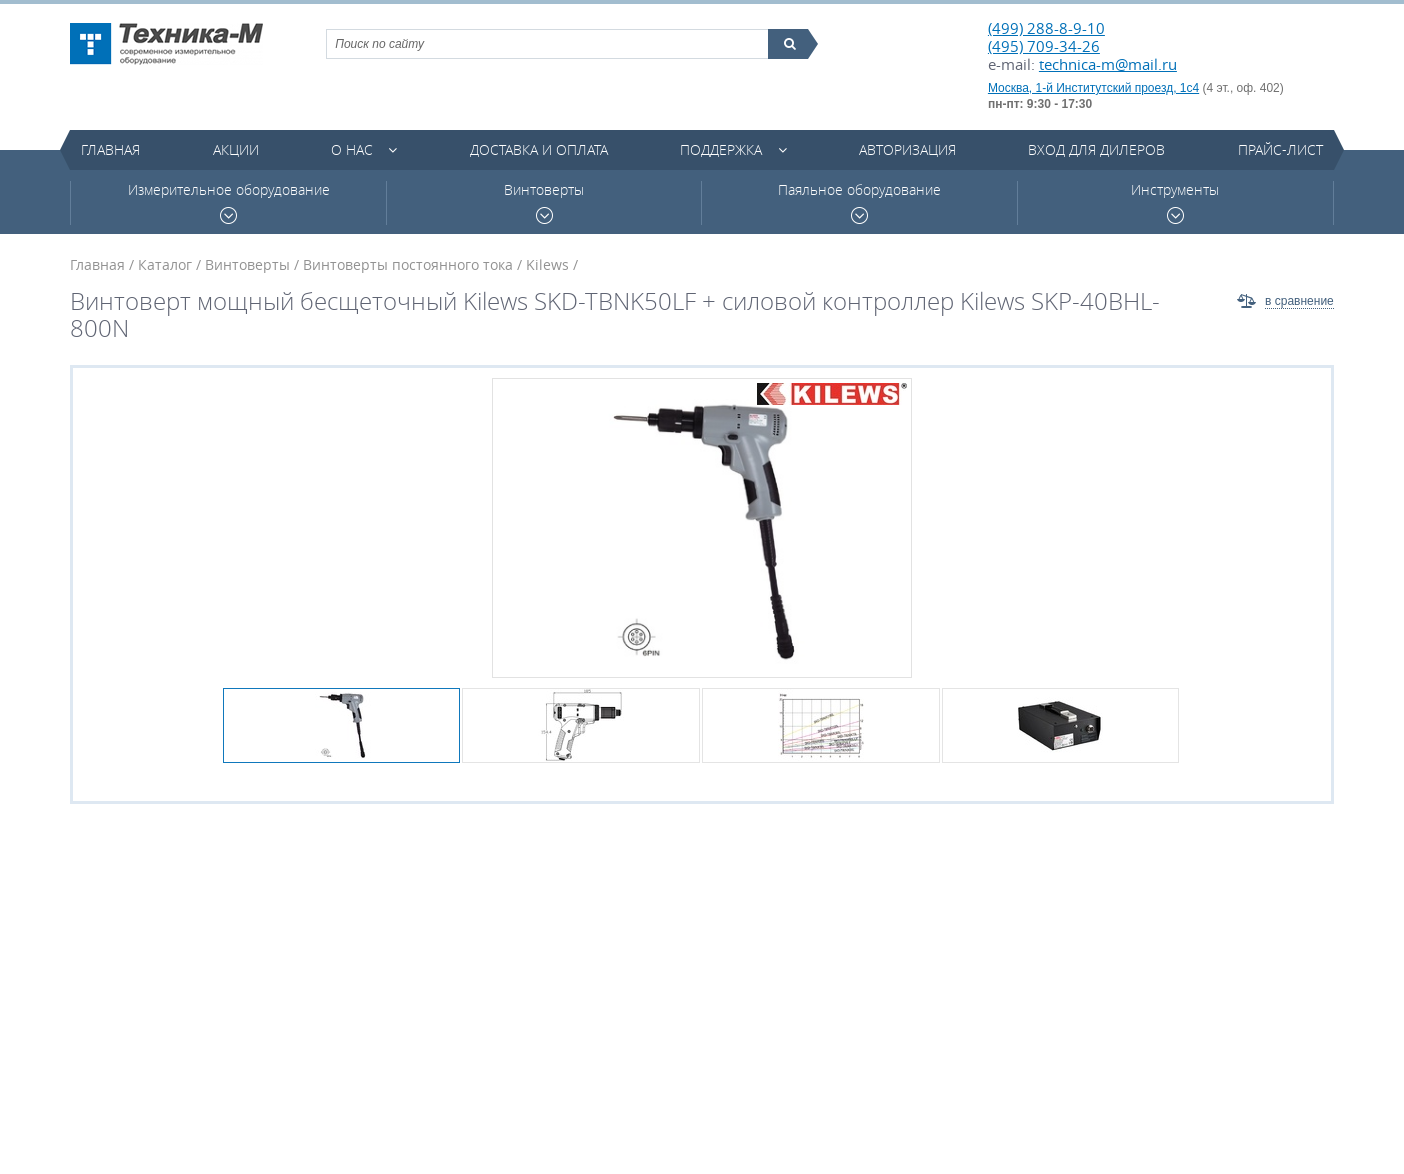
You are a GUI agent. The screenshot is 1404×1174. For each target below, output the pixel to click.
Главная (110, 149)
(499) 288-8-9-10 (1046, 28)
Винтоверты (544, 202)
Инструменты (1175, 202)
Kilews (547, 264)
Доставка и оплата (539, 149)
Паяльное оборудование (859, 202)
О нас (352, 149)
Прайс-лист (1280, 149)
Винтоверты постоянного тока (408, 264)
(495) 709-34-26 (1044, 46)
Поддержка (721, 149)
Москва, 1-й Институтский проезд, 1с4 (1093, 88)
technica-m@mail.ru (1108, 64)
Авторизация (907, 149)
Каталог (165, 264)
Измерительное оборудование (229, 202)
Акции (236, 149)
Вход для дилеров (1096, 149)
